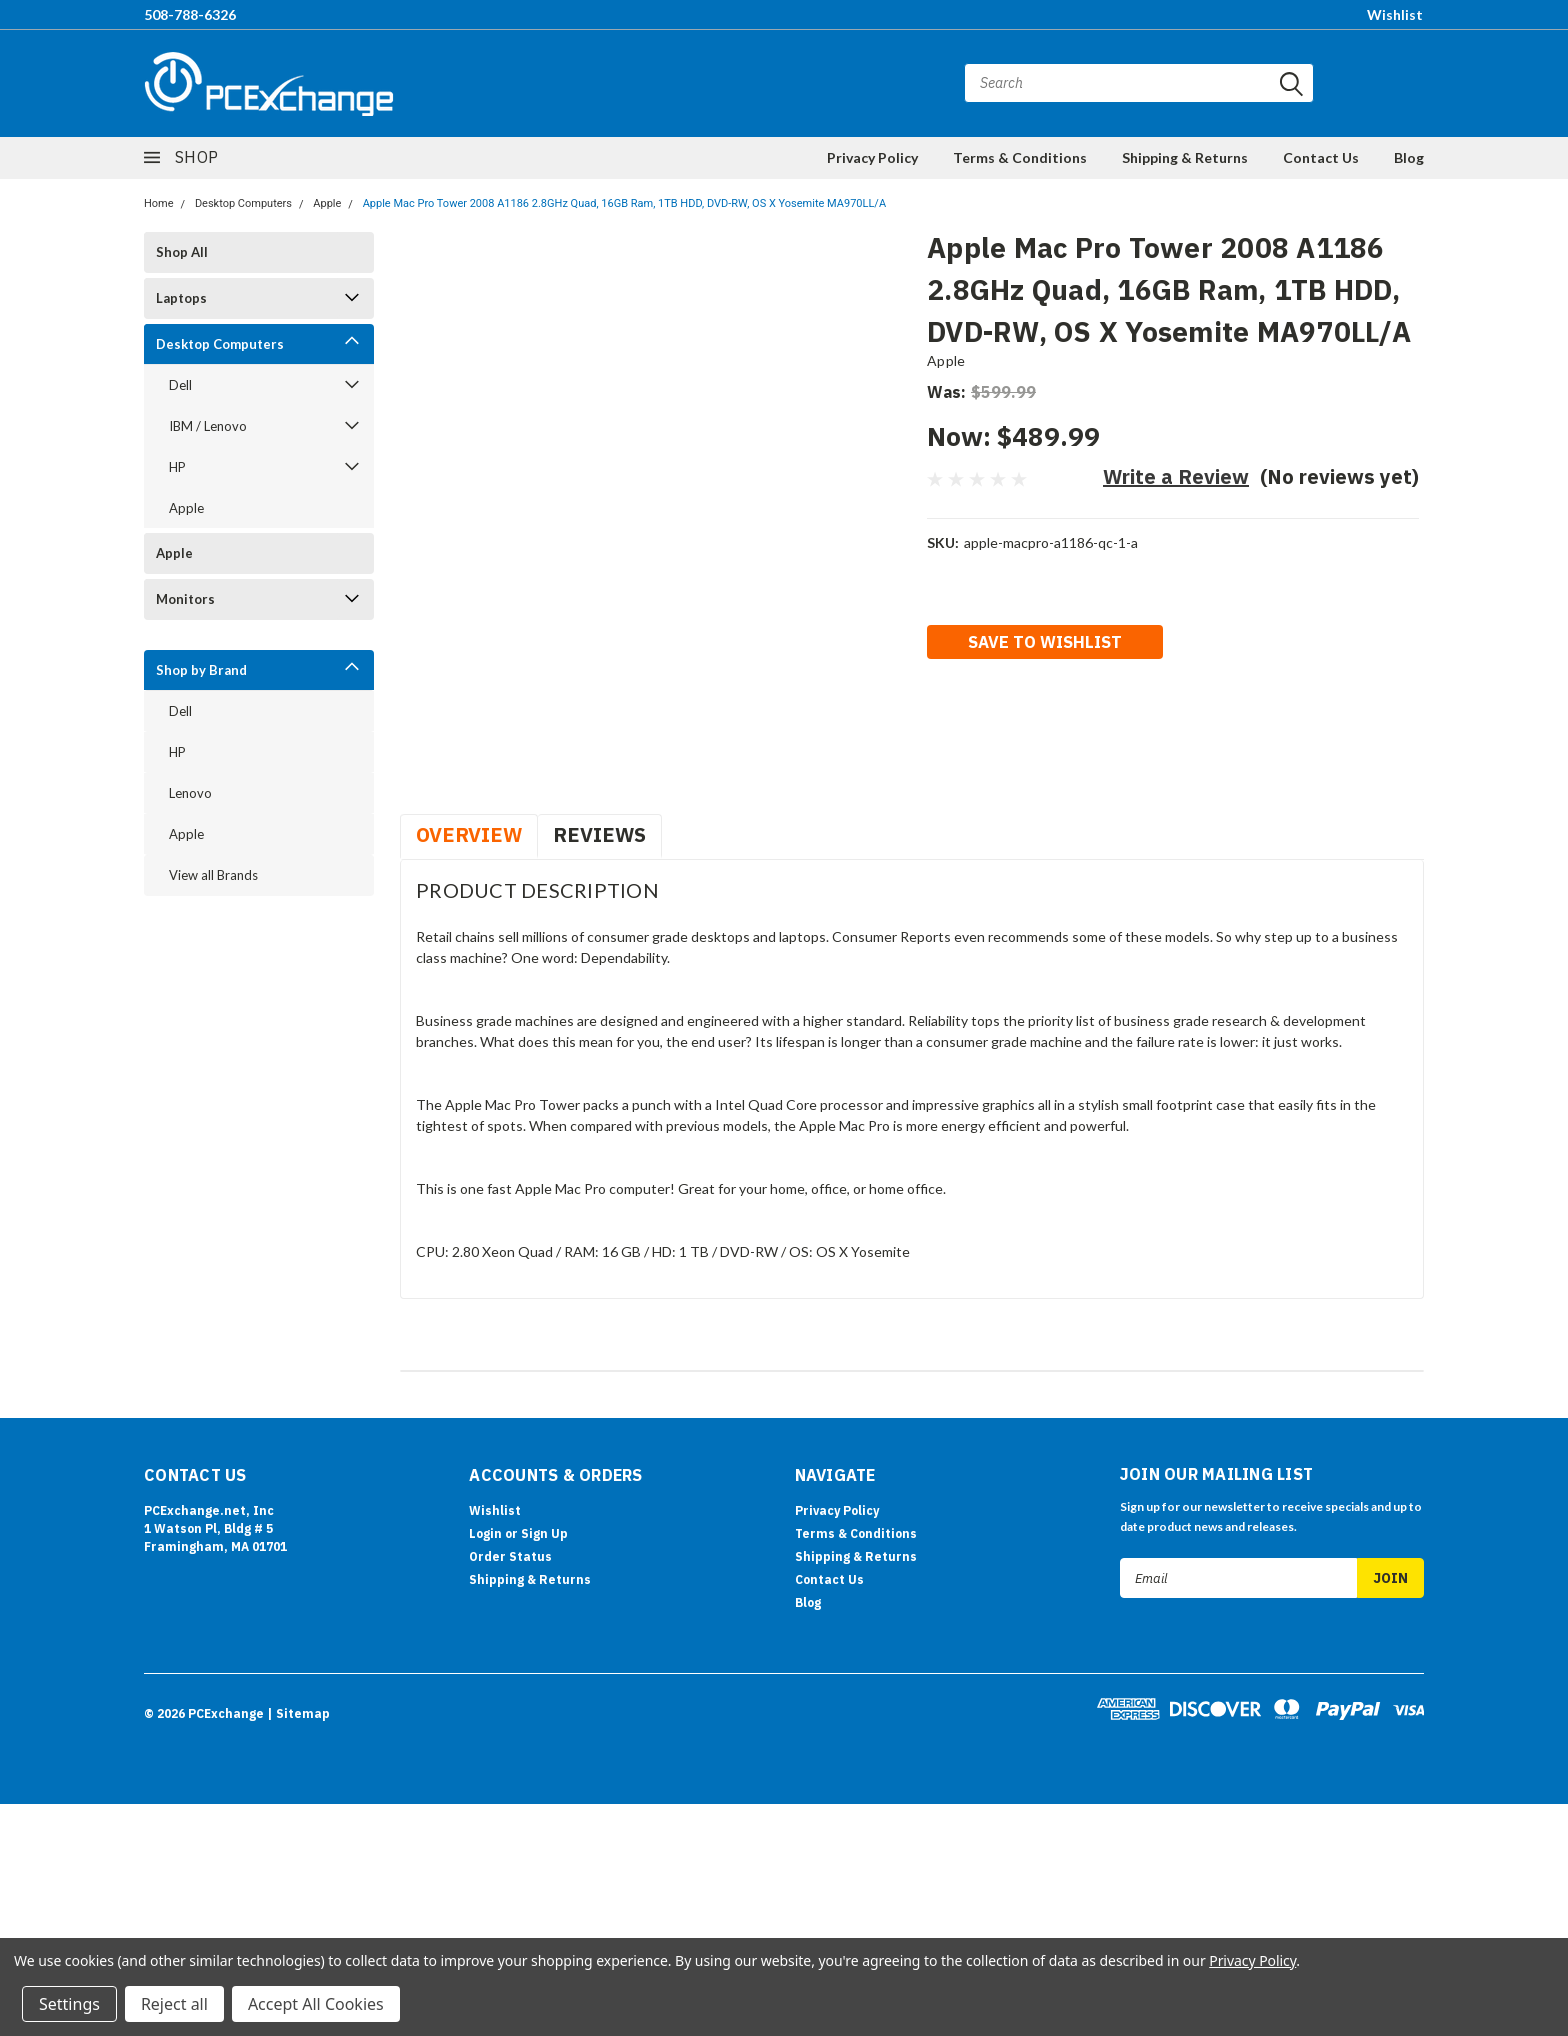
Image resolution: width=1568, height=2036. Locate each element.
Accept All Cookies (316, 2004)
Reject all (174, 2004)
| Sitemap (298, 1713)
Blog (1409, 157)
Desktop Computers (243, 203)
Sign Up (544, 1533)
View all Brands (213, 875)
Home (159, 203)
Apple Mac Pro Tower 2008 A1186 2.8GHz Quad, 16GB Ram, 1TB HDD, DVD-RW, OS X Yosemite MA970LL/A (624, 203)
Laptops (181, 298)
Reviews (599, 834)
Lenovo (190, 793)
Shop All (182, 252)
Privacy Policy (872, 157)
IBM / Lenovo (208, 426)
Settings (69, 2004)
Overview (469, 834)
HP (177, 467)
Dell (180, 385)
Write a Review (1176, 476)
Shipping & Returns (1185, 157)
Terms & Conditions (1020, 157)
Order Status (510, 1556)
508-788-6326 (190, 14)
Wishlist (1395, 14)
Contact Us (1321, 157)
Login (485, 1533)
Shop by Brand (201, 670)
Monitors (185, 599)
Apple (327, 203)
